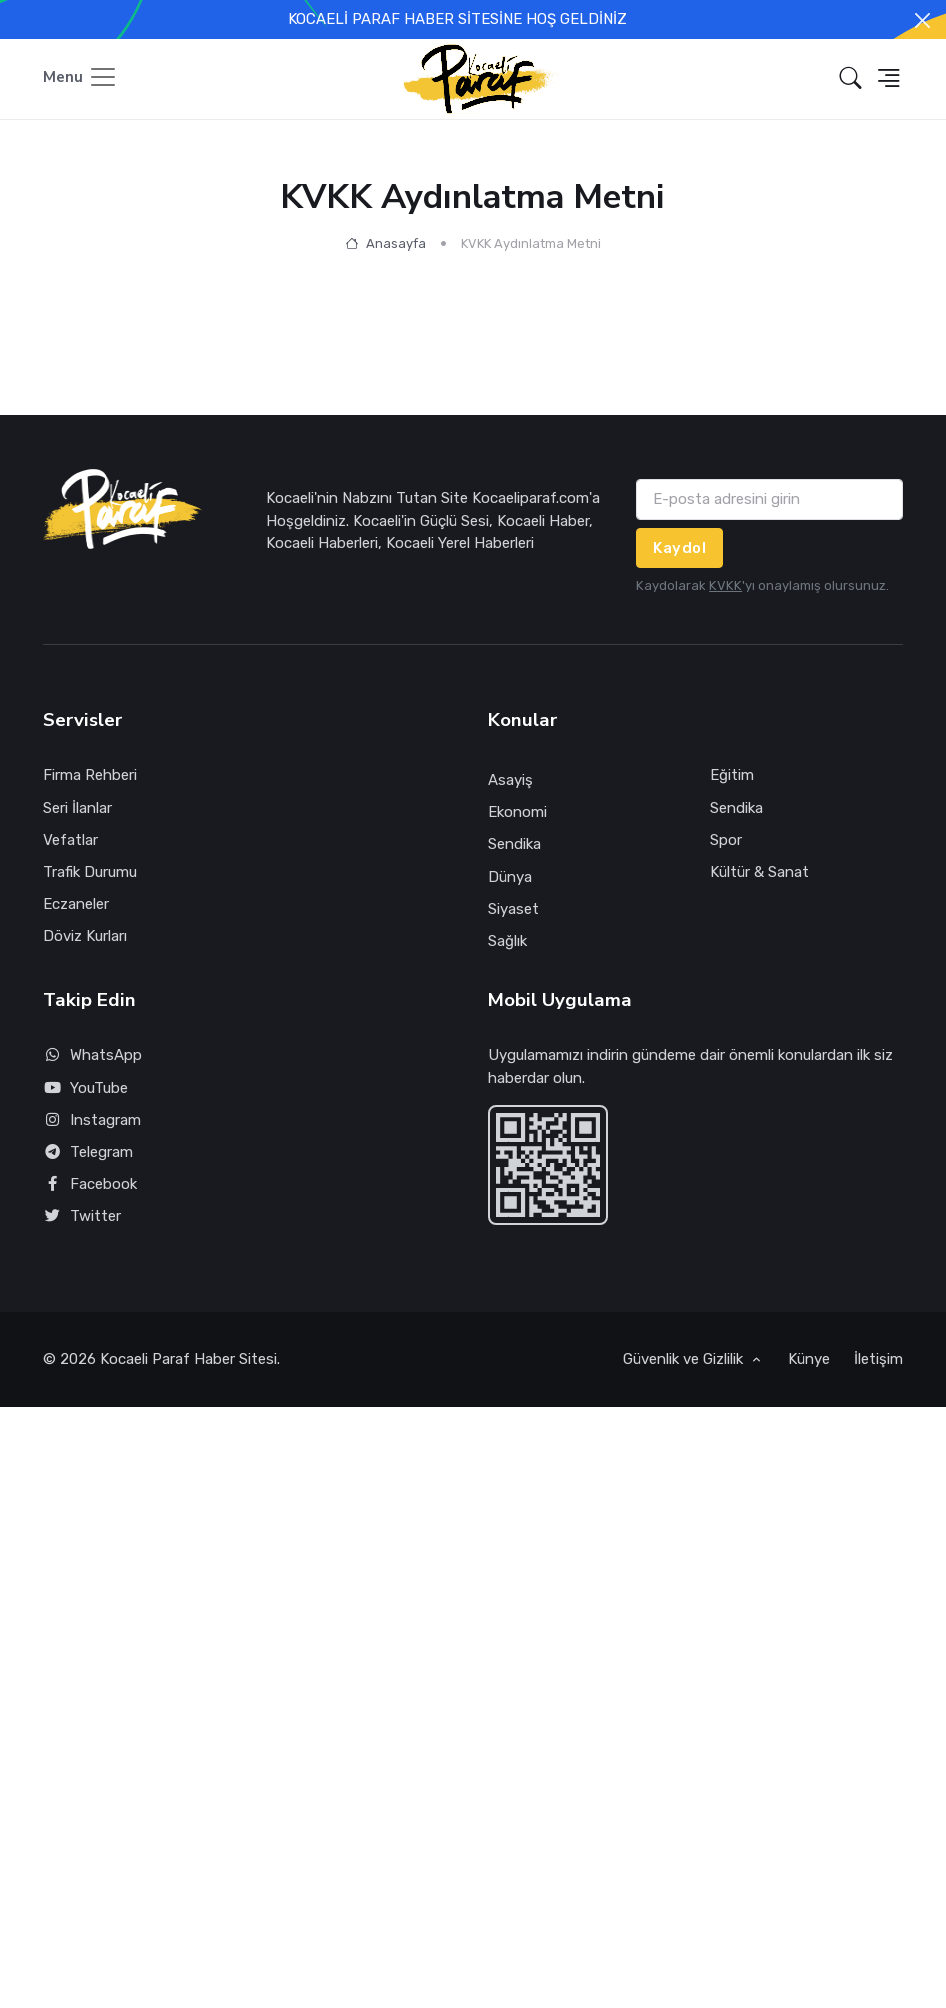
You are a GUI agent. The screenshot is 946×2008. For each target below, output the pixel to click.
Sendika (514, 844)
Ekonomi (517, 812)
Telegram (88, 1152)
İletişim (878, 1359)
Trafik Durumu (90, 872)
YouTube (85, 1088)
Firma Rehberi (90, 775)
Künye (809, 1359)
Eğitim (732, 775)
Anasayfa (385, 243)
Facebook (90, 1184)
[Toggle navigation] (80, 78)
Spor (726, 840)
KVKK (725, 585)
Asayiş (510, 780)
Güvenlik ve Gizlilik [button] (685, 1359)
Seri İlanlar (77, 808)
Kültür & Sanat (759, 872)
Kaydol (679, 548)
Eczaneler (76, 904)
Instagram (92, 1120)
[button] (851, 78)
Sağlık (507, 941)
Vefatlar (70, 840)
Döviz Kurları (85, 936)
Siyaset (513, 909)
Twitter (82, 1216)
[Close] (922, 20)
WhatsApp (92, 1055)
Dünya (510, 877)
